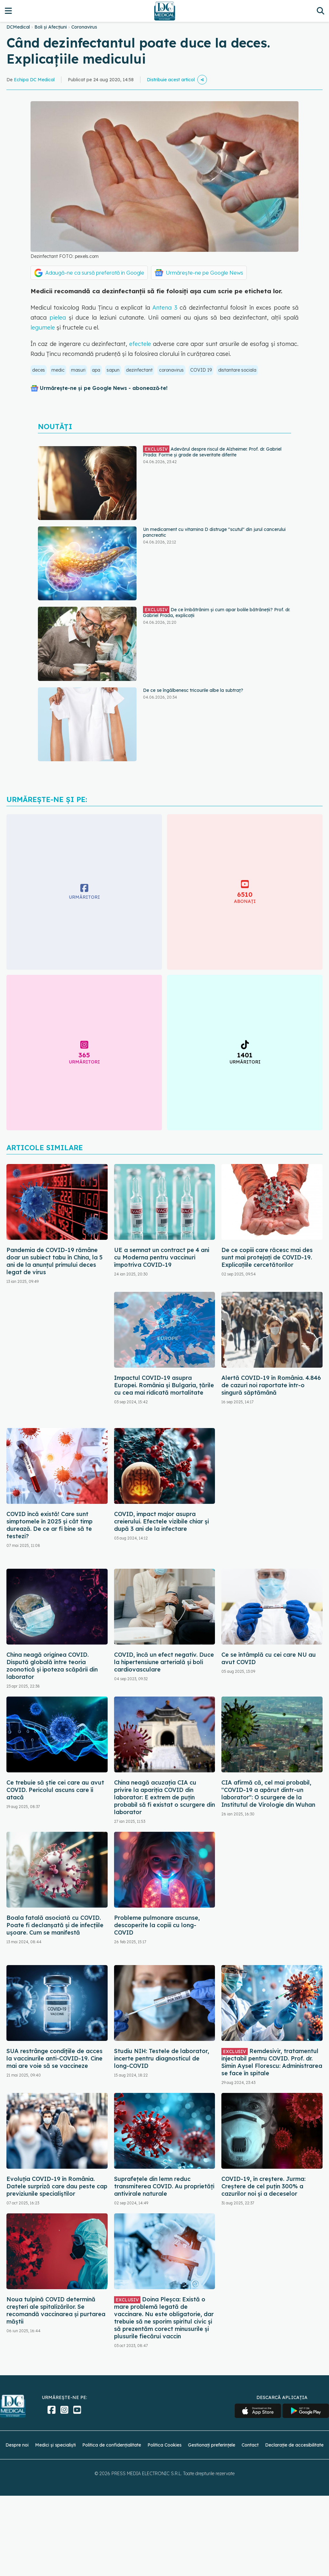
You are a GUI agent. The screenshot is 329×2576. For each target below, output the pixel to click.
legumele (43, 327)
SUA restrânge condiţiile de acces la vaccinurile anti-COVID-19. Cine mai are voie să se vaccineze (54, 2058)
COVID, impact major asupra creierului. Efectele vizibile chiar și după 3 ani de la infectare (161, 1521)
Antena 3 (164, 307)
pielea (56, 317)
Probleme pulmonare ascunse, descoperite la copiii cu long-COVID (157, 1925)
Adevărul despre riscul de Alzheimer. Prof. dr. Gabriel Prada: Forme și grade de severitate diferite (212, 452)
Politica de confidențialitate (111, 2445)
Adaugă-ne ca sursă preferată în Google (94, 272)
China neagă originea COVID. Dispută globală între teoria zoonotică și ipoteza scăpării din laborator (52, 1666)
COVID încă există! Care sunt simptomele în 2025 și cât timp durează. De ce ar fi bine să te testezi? (49, 1525)
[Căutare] (320, 10)
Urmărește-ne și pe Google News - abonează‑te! (103, 388)
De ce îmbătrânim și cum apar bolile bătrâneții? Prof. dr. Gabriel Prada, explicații (216, 612)
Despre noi (17, 2445)
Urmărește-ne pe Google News (204, 272)
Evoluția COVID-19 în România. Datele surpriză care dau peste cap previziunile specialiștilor (56, 2186)
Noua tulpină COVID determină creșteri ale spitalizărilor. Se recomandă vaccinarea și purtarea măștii (55, 2310)
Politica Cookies (164, 2445)
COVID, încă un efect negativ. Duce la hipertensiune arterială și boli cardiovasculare (164, 1662)
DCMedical (18, 27)
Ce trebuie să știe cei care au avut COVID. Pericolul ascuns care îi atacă (55, 1790)
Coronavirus (84, 27)
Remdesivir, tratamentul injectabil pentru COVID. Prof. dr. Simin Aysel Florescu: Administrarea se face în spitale (271, 2062)
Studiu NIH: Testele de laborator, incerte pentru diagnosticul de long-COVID (161, 2058)
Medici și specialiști (55, 2445)
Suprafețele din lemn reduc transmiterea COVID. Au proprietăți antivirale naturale (164, 2186)
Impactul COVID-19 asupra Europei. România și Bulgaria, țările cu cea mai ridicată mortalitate (164, 1385)
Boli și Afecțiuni (50, 27)
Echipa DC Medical (34, 80)
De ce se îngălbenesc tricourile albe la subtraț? (193, 690)
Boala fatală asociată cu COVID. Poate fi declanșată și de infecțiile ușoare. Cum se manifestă (54, 1925)
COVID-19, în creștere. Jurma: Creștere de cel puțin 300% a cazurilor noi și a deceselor (263, 2186)
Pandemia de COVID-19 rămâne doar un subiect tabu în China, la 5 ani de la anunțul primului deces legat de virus (54, 1261)
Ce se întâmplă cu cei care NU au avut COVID (268, 1658)
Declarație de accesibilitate (294, 2445)
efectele (141, 344)
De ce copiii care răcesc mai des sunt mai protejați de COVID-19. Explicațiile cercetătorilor (267, 1257)
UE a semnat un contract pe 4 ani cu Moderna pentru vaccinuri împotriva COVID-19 (161, 1257)
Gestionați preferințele (211, 2445)
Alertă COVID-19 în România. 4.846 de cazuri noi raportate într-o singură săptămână (271, 1385)
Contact (250, 2445)
